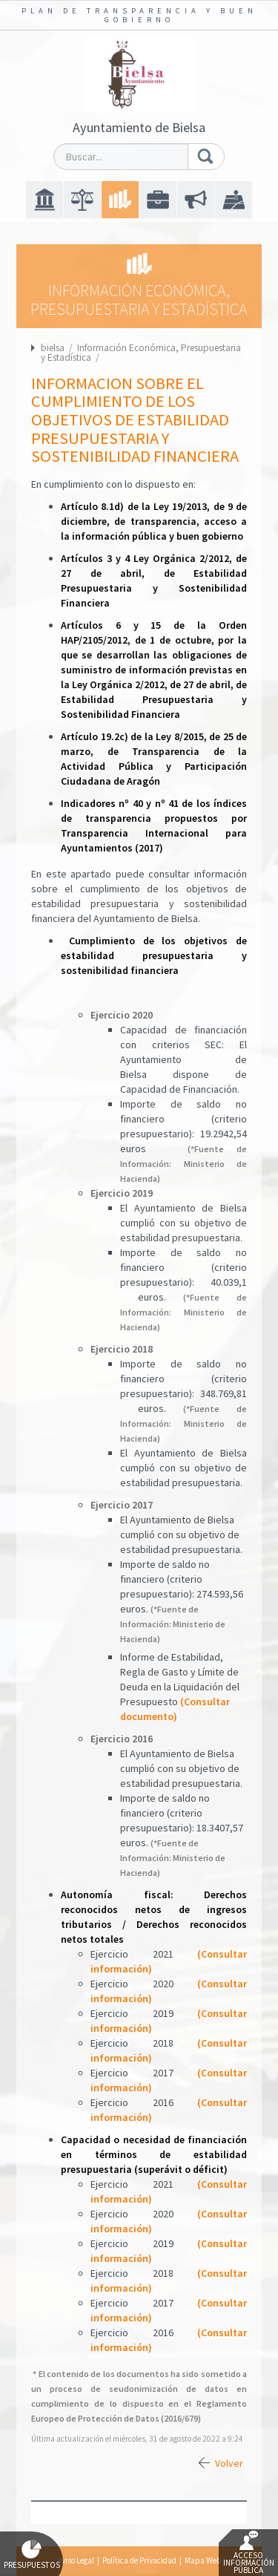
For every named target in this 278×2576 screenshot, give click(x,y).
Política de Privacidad (139, 2560)
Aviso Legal (75, 2560)
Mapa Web (203, 2560)
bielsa (52, 347)
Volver (229, 2463)
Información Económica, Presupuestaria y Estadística (141, 352)
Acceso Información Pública (248, 2553)
